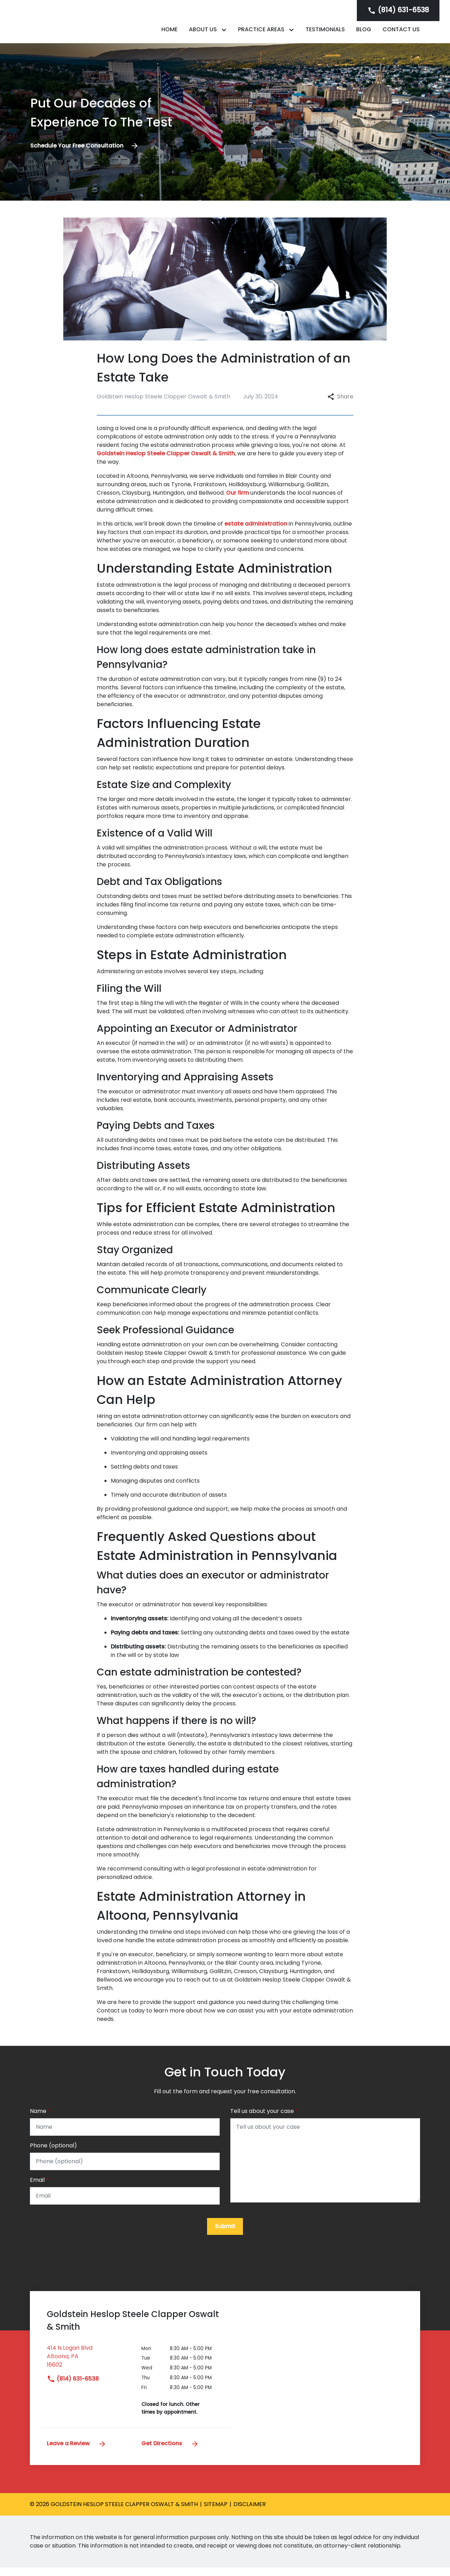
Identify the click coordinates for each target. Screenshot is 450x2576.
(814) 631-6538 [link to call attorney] (73, 2387)
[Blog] (363, 33)
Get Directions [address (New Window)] (170, 2452)
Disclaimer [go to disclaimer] (249, 2513)
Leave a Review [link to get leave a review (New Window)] (77, 2452)
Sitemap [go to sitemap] (215, 2513)
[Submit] (225, 2234)
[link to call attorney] (398, 10)
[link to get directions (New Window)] (89, 2367)
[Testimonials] (325, 33)
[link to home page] (74, 25)
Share (340, 404)
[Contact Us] (401, 33)
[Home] (169, 33)
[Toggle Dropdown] (225, 33)
